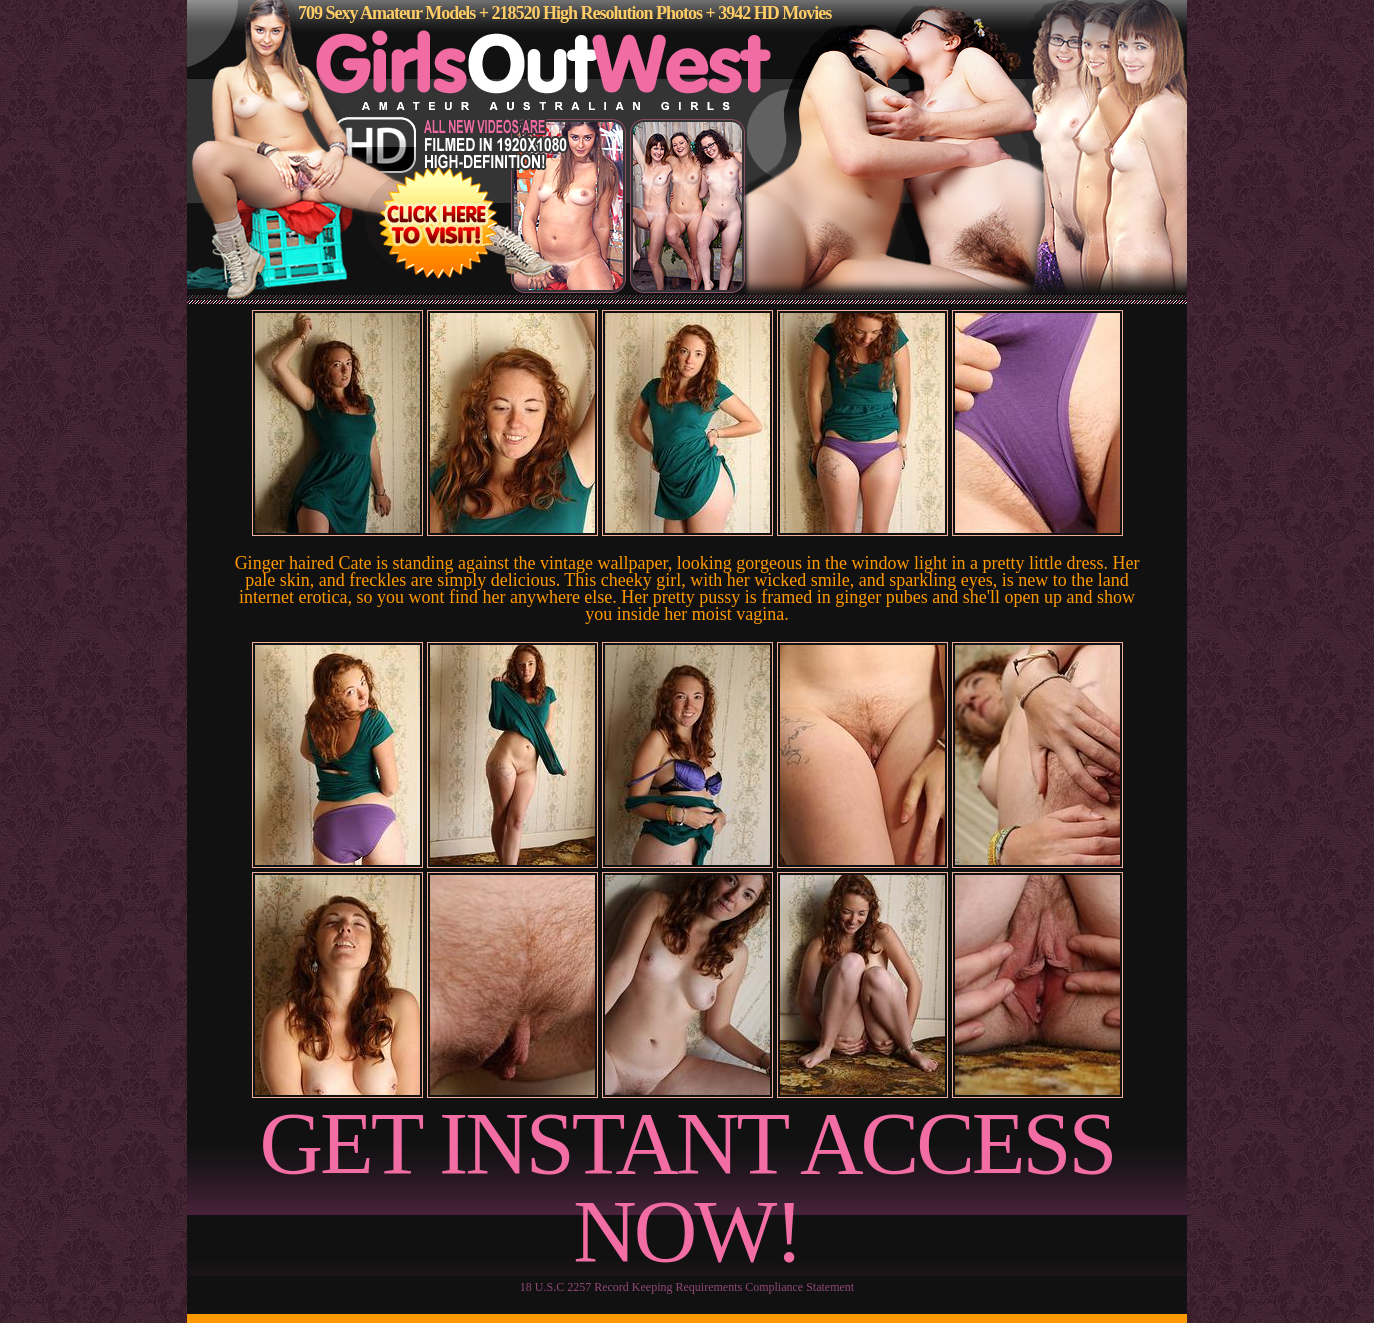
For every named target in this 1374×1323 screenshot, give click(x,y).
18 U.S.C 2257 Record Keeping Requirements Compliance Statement (687, 1287)
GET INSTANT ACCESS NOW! (687, 1187)
